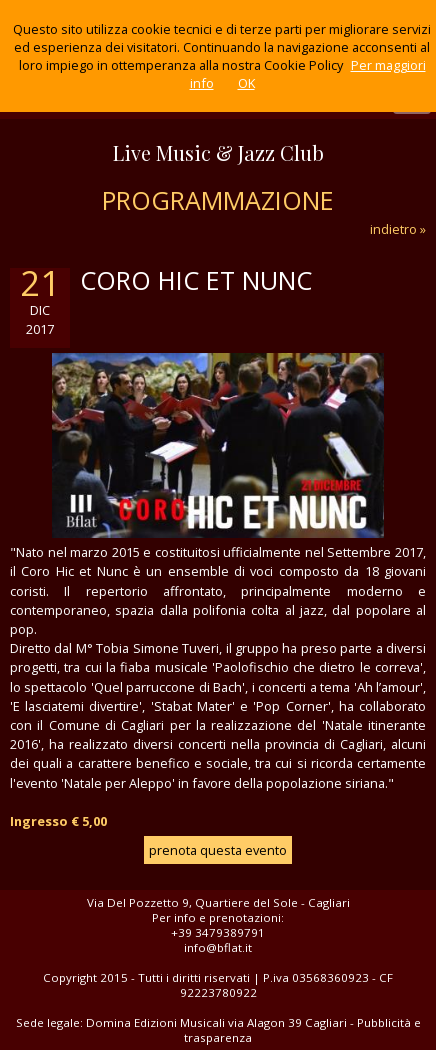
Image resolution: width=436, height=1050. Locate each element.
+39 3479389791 (218, 932)
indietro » (398, 229)
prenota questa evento (218, 850)
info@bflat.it (218, 947)
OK (246, 83)
